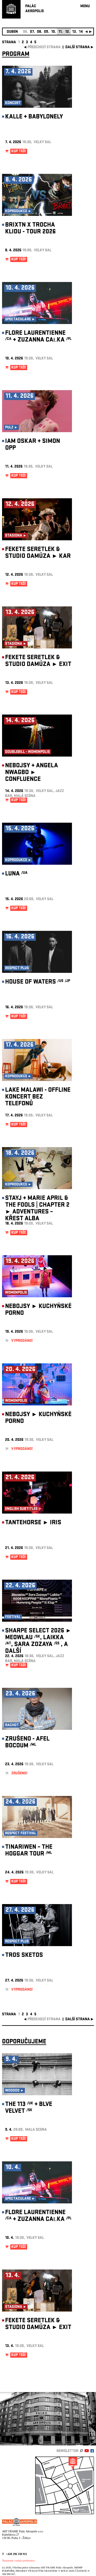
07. (32, 32)
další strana (77, 47)
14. (81, 32)
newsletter (67, 2451)
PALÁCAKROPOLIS (34, 9)
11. (60, 32)
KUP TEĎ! (18, 151)
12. (67, 32)
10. (53, 32)
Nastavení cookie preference (18, 2560)
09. (46, 32)
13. (74, 32)
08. (39, 32)
